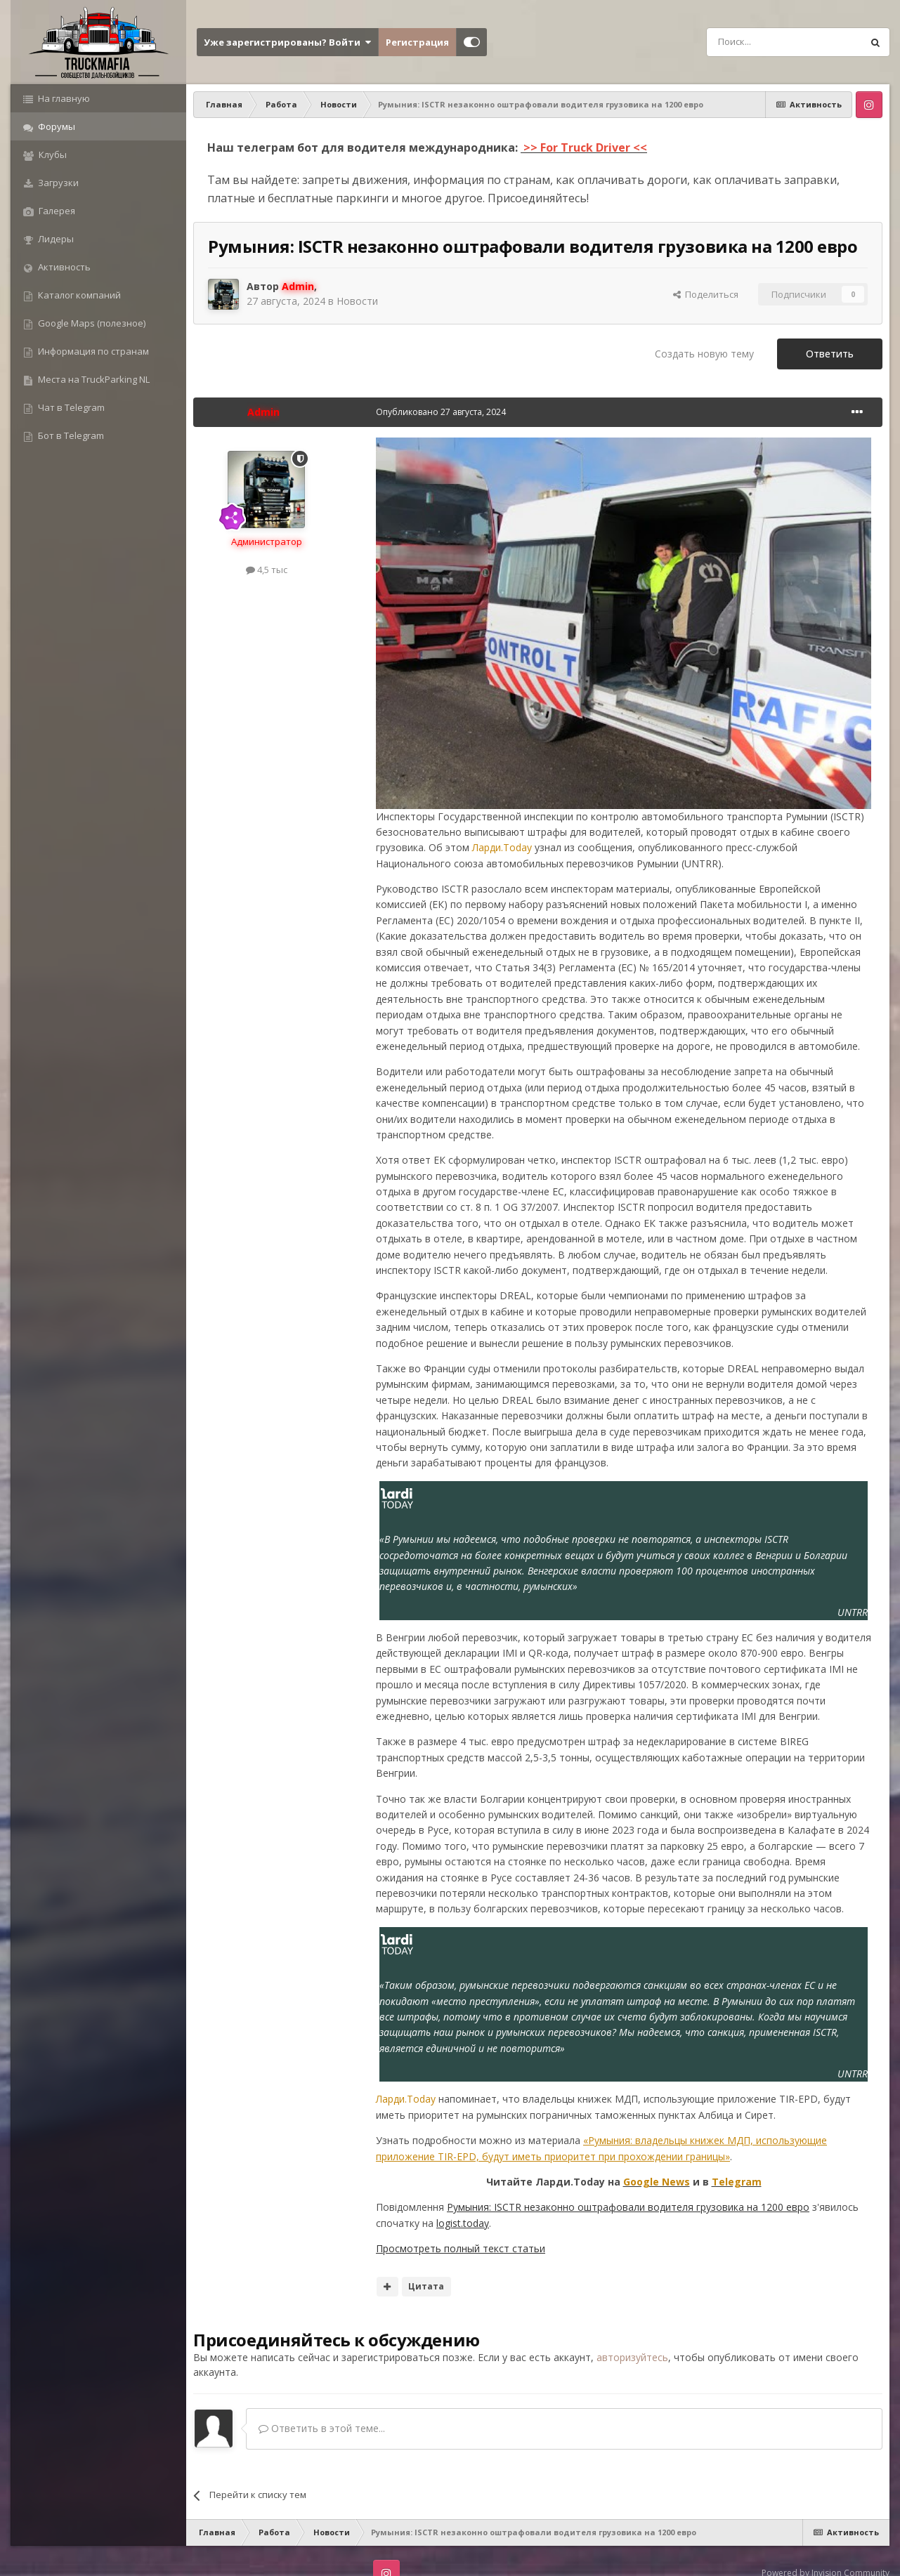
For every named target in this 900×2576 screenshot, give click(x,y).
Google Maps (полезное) (90, 323)
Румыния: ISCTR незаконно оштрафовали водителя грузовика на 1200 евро (628, 2207)
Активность (63, 267)
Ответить (830, 353)
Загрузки (57, 182)
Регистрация (417, 42)
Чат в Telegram (70, 407)
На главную (63, 98)
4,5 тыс (266, 569)
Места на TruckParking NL (93, 379)
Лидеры (55, 238)
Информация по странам (92, 351)
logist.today (462, 2223)
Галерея (56, 210)
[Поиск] (752, 42)
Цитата (426, 2286)
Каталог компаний (78, 295)
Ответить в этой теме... (322, 2428)
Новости (357, 301)
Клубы (52, 154)
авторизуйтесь (632, 2357)
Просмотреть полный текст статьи (460, 2248)
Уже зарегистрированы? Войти (287, 42)
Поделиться (705, 294)
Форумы (55, 126)
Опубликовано (441, 412)
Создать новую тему (704, 353)
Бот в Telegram (70, 435)
